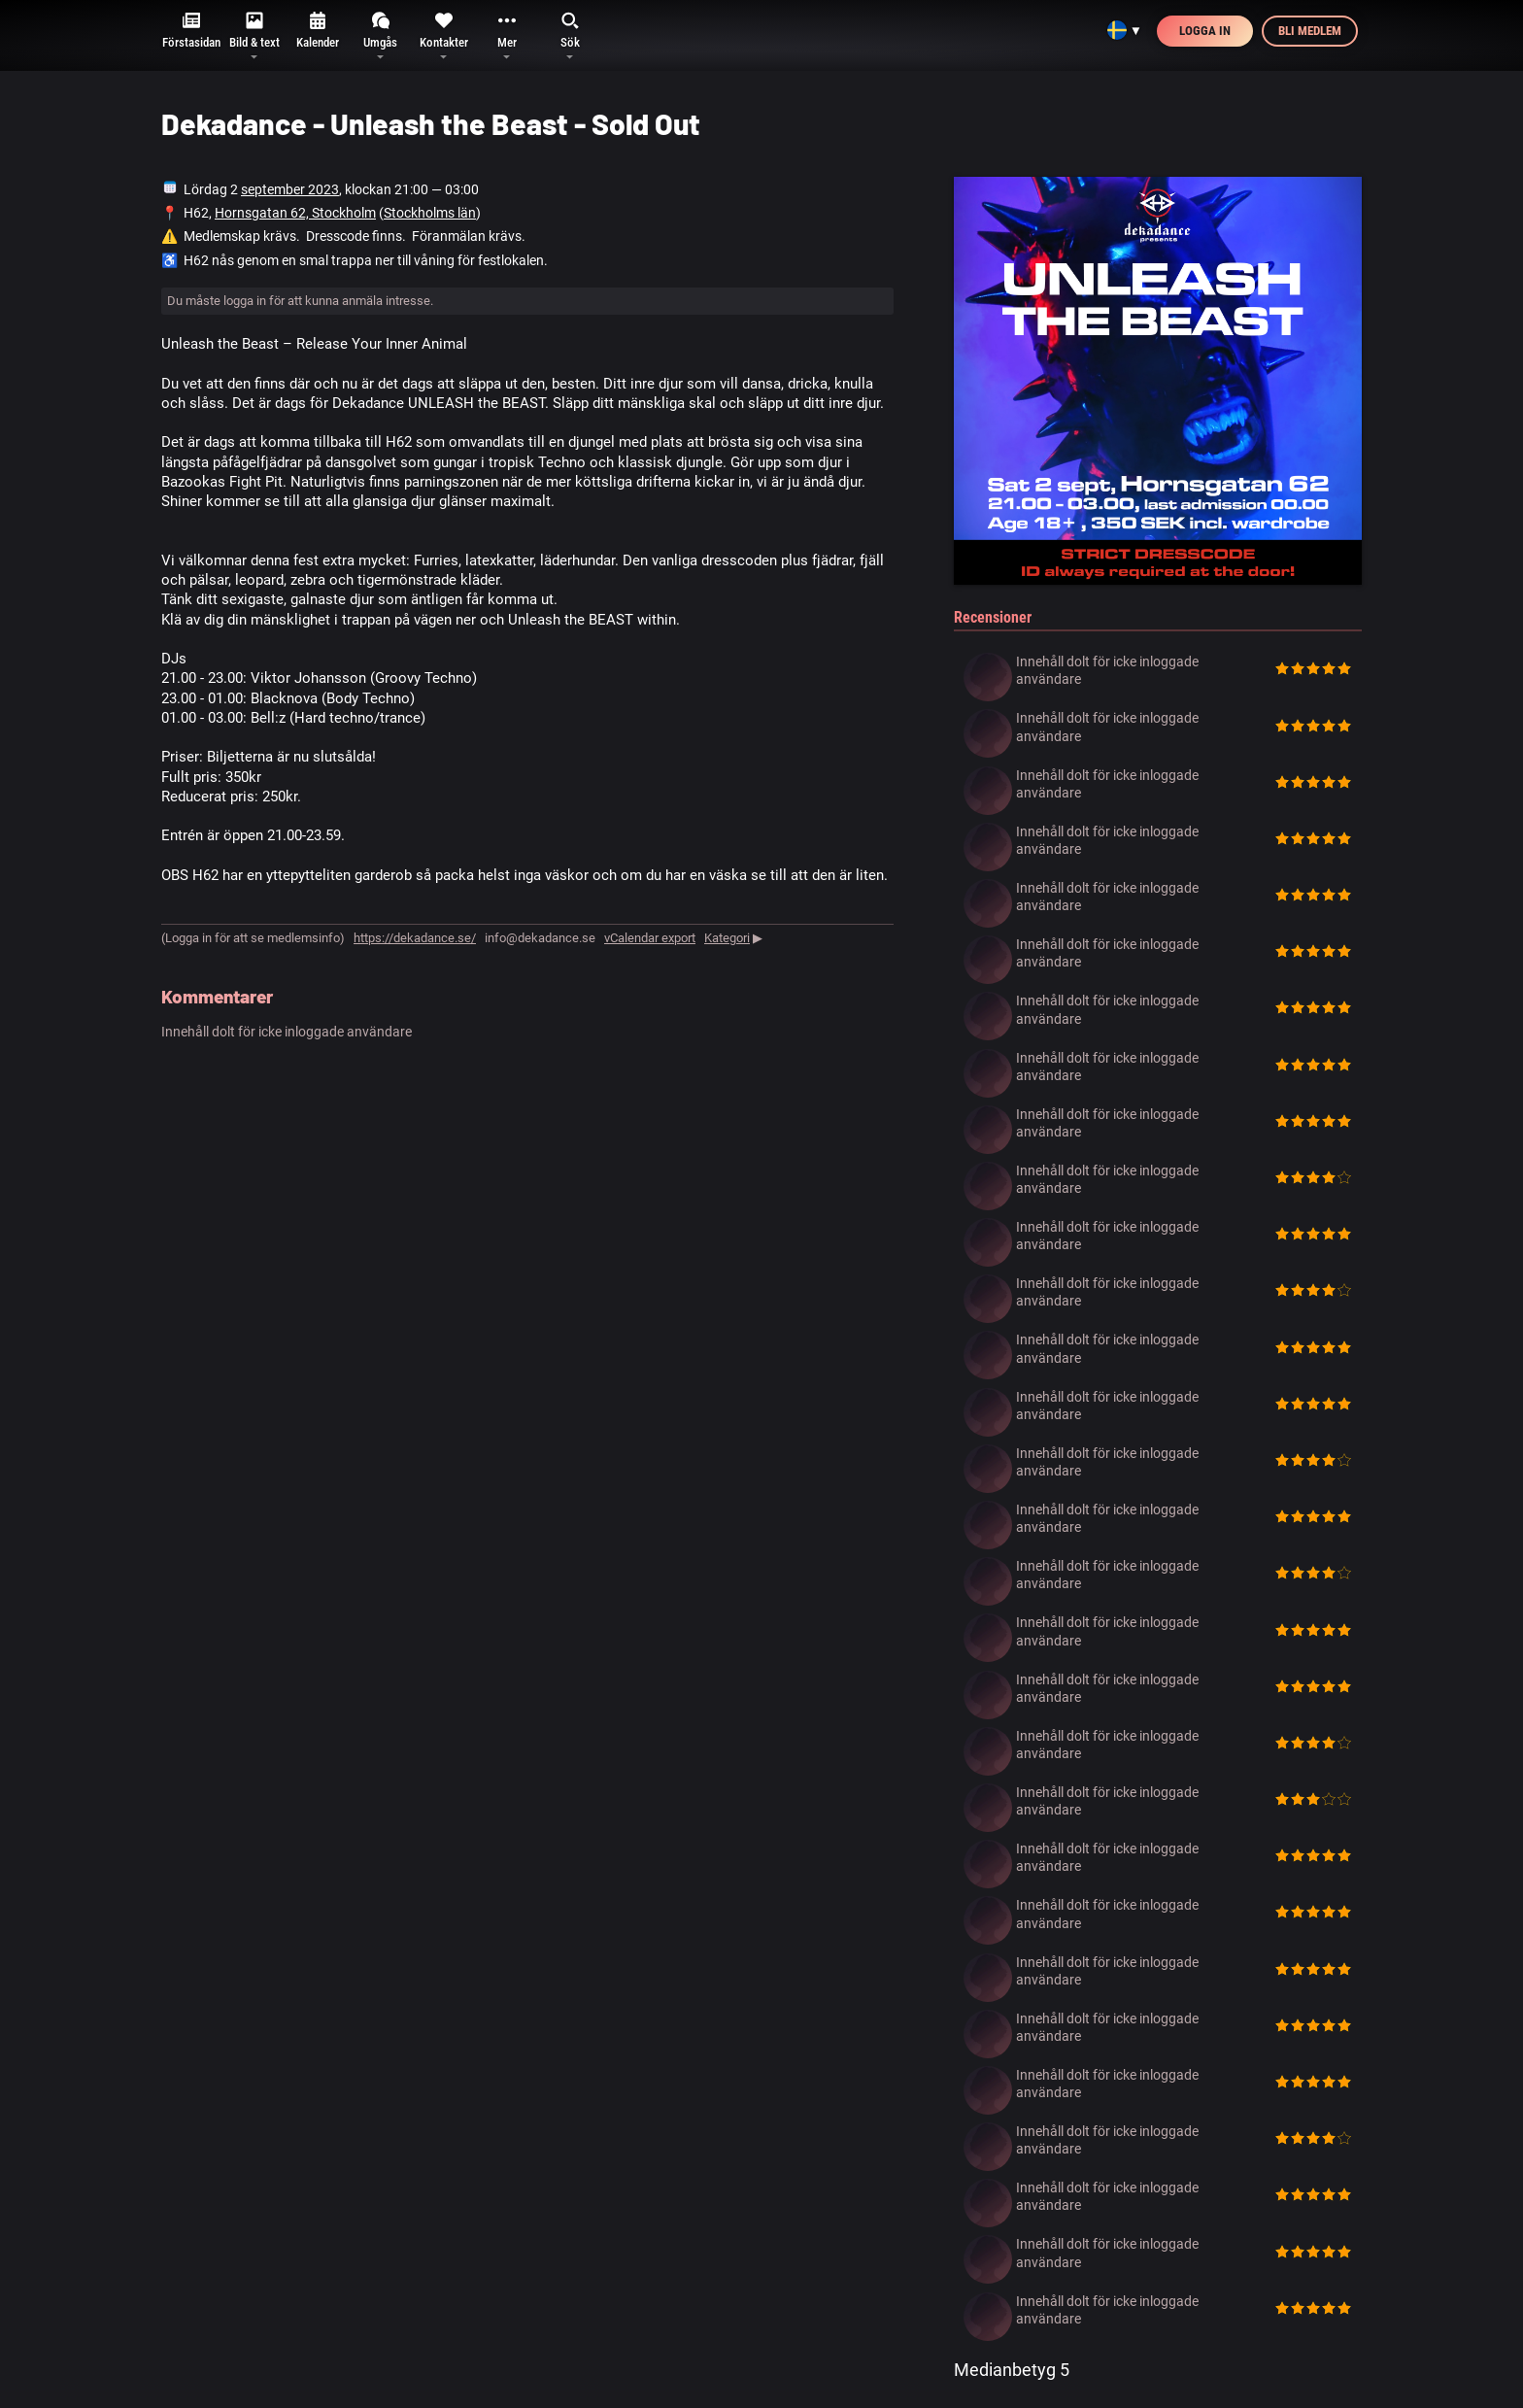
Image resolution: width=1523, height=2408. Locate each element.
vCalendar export (649, 938)
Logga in (1205, 30)
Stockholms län (430, 212)
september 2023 (290, 189)
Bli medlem (1309, 30)
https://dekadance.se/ (415, 938)
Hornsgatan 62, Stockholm (295, 212)
